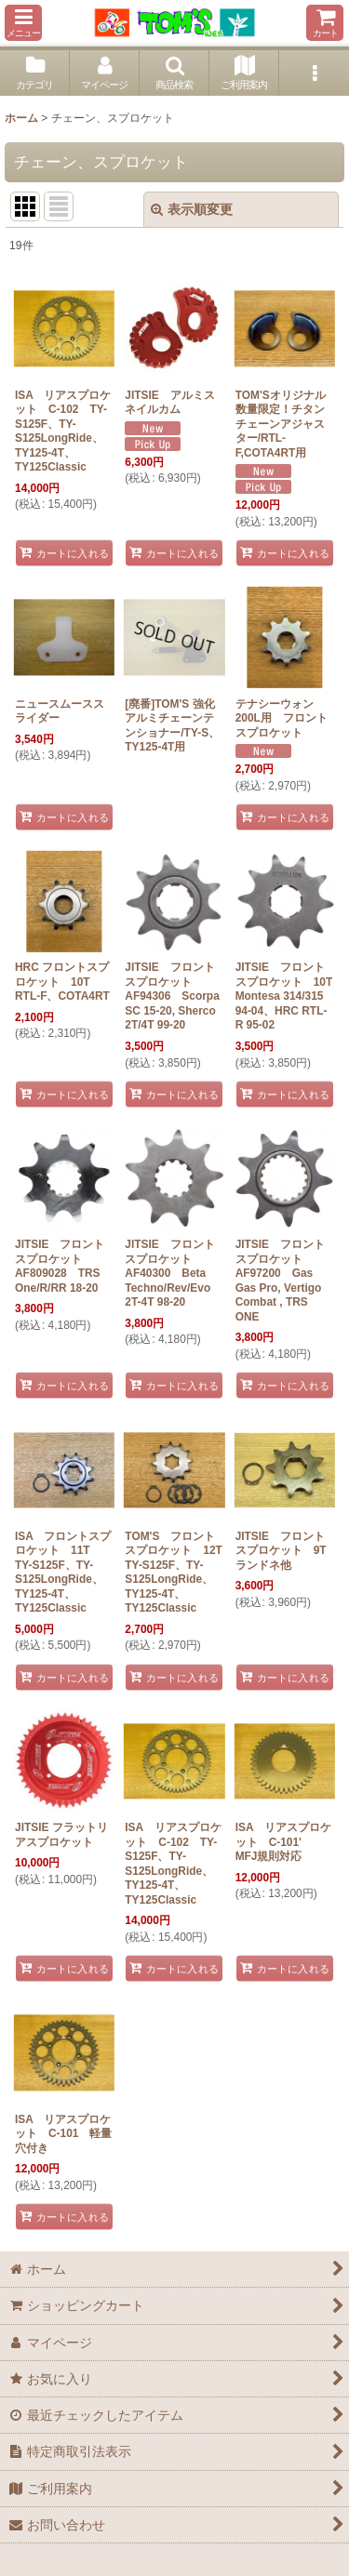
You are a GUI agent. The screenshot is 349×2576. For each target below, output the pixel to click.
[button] (23, 23)
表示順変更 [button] (192, 209)
